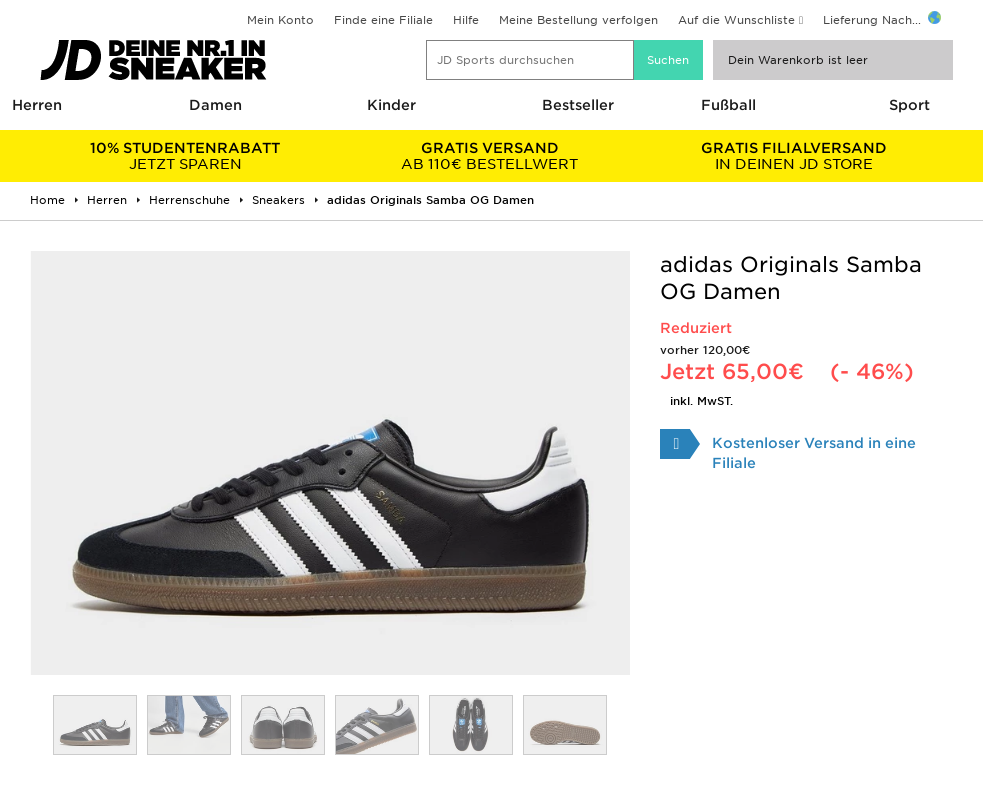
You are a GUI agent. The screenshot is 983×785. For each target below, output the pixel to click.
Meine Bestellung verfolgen (578, 20)
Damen (215, 105)
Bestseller (578, 105)
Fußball (728, 105)
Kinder (391, 105)
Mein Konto (280, 20)
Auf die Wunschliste (736, 20)
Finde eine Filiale (383, 20)
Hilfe (466, 20)
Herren (37, 105)
